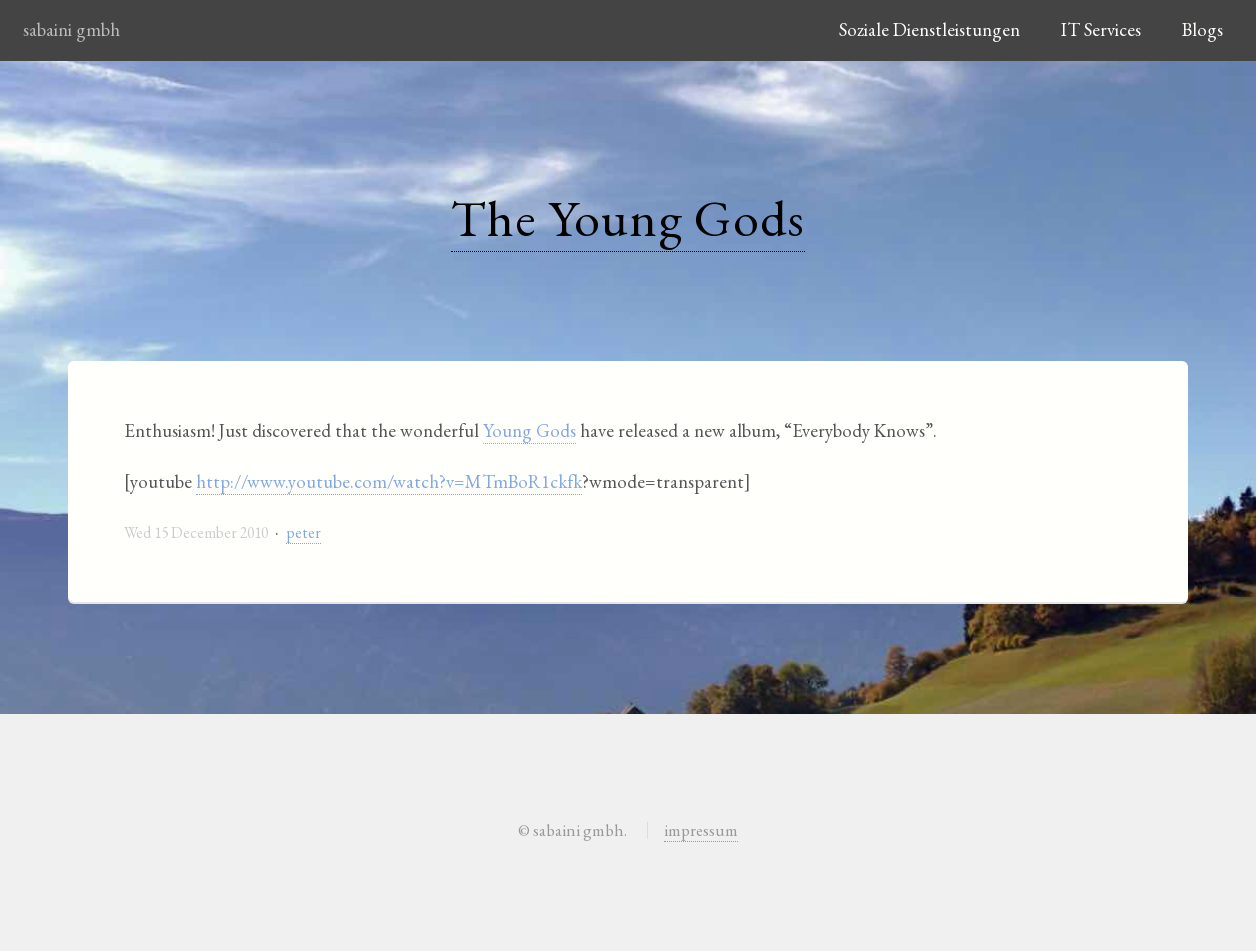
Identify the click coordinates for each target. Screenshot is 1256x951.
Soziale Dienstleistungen (929, 29)
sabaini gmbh (71, 29)
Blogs (1202, 29)
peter (303, 532)
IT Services (1101, 29)
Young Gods (529, 430)
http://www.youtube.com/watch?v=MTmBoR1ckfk (389, 481)
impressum (701, 830)
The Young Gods (628, 217)
